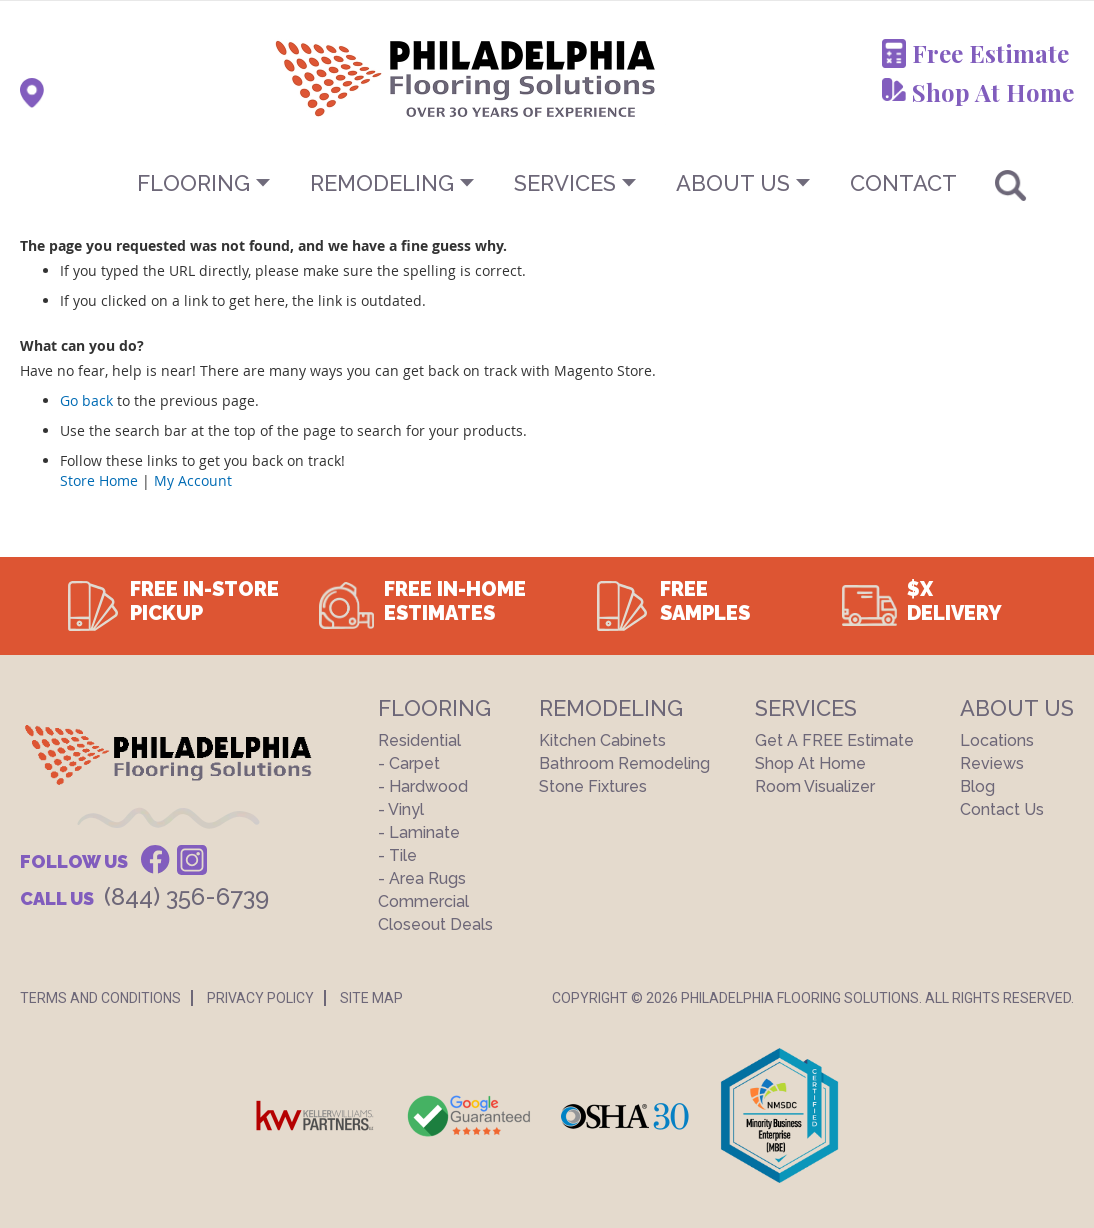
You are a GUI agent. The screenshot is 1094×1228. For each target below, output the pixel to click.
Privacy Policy (260, 998)
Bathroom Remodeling (624, 763)
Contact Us (1002, 809)
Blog (977, 786)
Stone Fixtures (593, 786)
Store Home (99, 480)
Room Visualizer (815, 786)
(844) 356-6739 (186, 896)
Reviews (992, 763)
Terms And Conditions (100, 998)
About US (733, 183)
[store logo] (366, 78)
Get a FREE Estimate (834, 740)
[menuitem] (547, 183)
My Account (193, 480)
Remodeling (382, 183)
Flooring (193, 183)
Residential (419, 740)
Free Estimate (990, 53)
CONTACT (903, 183)
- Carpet (409, 763)
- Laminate (419, 832)
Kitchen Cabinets (602, 740)
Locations (997, 740)
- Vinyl (401, 809)
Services (565, 183)
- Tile (397, 855)
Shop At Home (993, 92)
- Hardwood (423, 786)
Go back (86, 400)
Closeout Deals (435, 924)
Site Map (371, 998)
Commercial (423, 901)
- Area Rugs (422, 878)
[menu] (547, 183)
